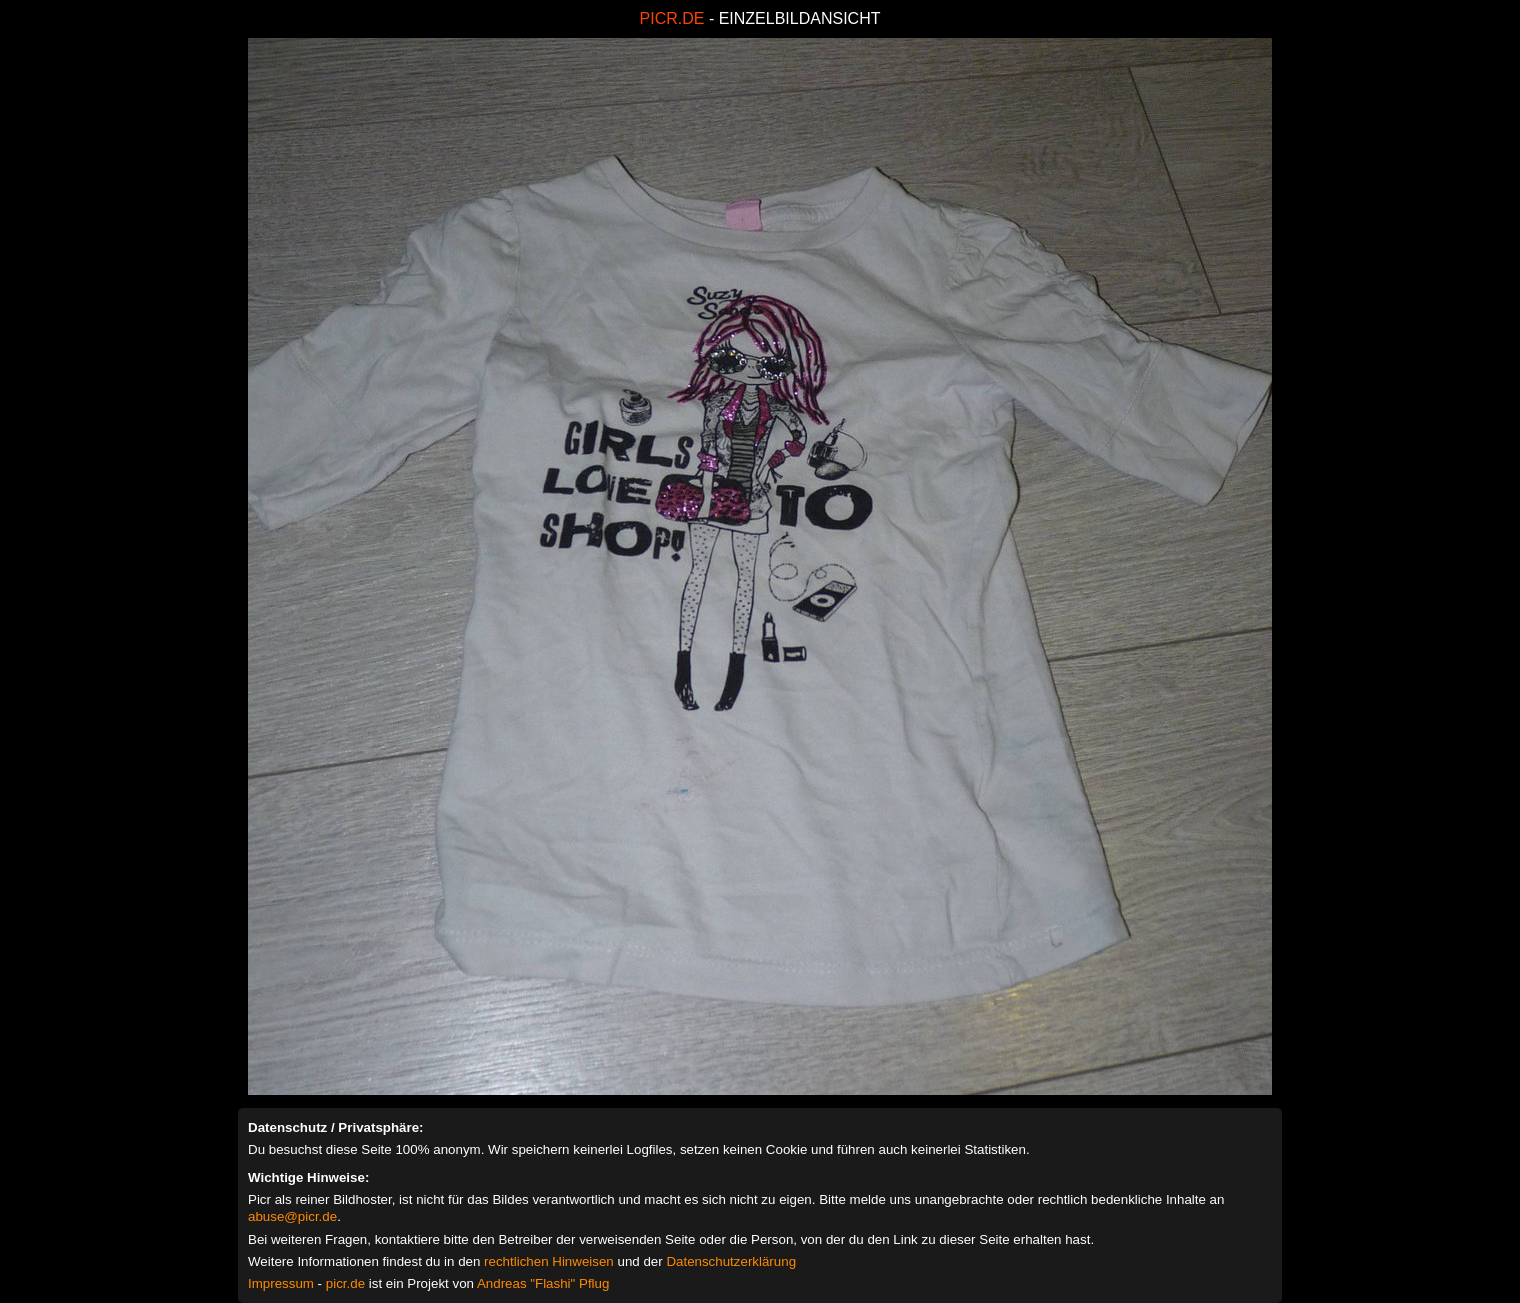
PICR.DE (672, 18)
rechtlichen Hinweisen (549, 1261)
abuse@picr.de (292, 1216)
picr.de (345, 1283)
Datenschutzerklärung (731, 1261)
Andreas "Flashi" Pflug (543, 1283)
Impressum (281, 1283)
